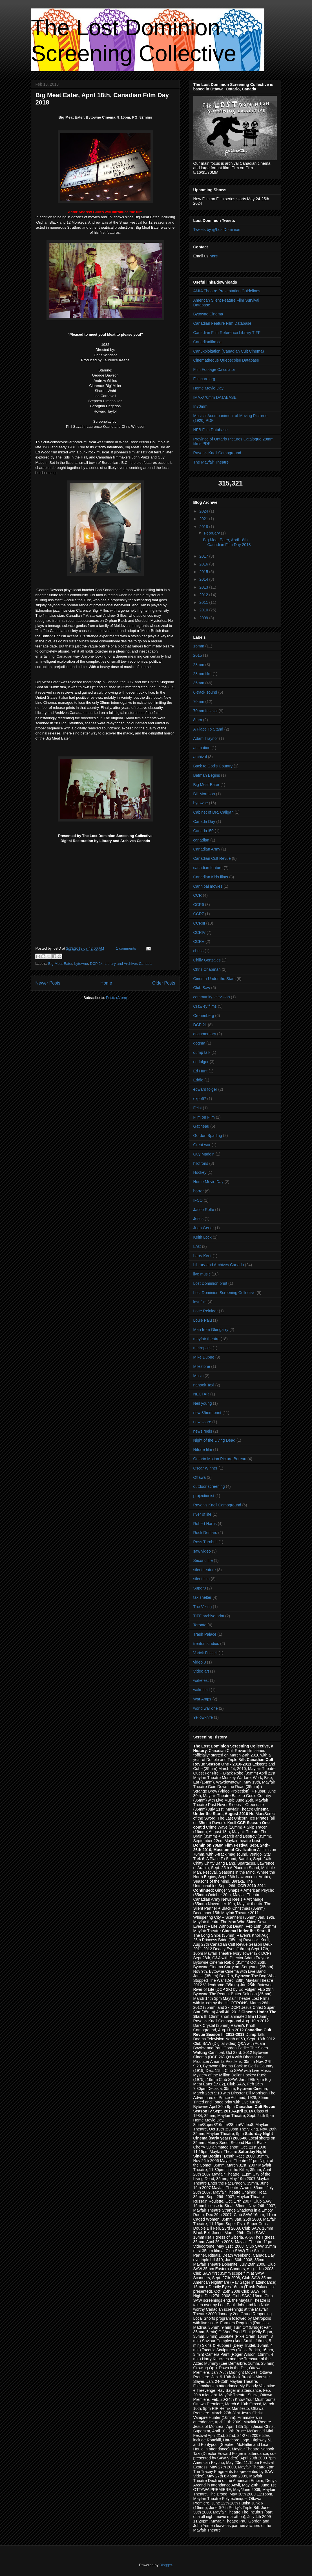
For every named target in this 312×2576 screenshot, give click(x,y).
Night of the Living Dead (214, 1440)
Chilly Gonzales (207, 960)
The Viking (202, 1606)
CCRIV (199, 932)
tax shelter (202, 1597)
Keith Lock (202, 1237)
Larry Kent (202, 1256)
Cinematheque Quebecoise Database (226, 360)
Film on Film (204, 1117)
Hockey (200, 1172)
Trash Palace (204, 1634)
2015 (204, 571)
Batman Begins (206, 775)
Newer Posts (48, 983)
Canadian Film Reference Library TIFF (227, 332)
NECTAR (201, 1394)
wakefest (201, 1680)
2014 (204, 579)
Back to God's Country (213, 766)
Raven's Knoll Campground (217, 453)
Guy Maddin (203, 1154)
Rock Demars (205, 1532)
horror (198, 1191)
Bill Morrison (204, 794)
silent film (201, 1579)
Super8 (199, 1588)
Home (106, 983)
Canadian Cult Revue (212, 858)
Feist (197, 1108)
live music (202, 1274)
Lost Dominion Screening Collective (224, 1292)
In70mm (200, 406)
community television (211, 997)
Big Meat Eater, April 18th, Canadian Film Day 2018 (227, 542)
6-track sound (205, 692)
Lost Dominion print (210, 1283)
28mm (198, 664)
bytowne (81, 963)
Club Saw (201, 987)
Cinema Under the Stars (214, 978)
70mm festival (205, 711)
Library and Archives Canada (128, 963)
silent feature (204, 1570)
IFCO (198, 1200)
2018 (204, 526)
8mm (197, 720)
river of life (202, 1514)
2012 (204, 595)
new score (202, 1422)
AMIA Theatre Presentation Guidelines (226, 291)
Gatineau (201, 1126)
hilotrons (200, 1163)
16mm (198, 646)
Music (198, 1375)
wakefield (201, 1689)
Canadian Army (206, 849)
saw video (202, 1551)
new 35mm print (207, 1412)
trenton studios (206, 1643)
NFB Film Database (210, 430)
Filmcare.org (204, 379)
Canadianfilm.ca (207, 342)
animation (202, 747)
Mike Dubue (203, 1357)
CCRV (198, 941)
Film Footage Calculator (214, 369)
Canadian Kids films (210, 877)
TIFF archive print (208, 1616)
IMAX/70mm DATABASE (215, 397)
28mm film (202, 673)
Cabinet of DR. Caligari (213, 812)
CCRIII (199, 923)
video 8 (199, 1662)
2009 (204, 618)
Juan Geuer (203, 1228)
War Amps (202, 1699)
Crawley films (205, 1006)
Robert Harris (205, 1523)
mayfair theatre (206, 1339)
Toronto (200, 1625)
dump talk (202, 1052)
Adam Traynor (205, 738)
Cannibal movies (208, 886)
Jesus (198, 1218)
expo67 (199, 1098)
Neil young (202, 1403)
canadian (201, 840)
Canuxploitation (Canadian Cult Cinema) (228, 351)
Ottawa (199, 1477)
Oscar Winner (205, 1468)
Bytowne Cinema (208, 314)
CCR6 (198, 904)
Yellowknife (203, 1717)
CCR (197, 895)
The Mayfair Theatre (211, 462)
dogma (199, 1043)
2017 (204, 556)
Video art (201, 1671)
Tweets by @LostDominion (216, 229)
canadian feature (208, 867)
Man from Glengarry (210, 1329)
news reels (202, 1431)
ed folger (201, 1061)
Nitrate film (202, 1449)
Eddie (198, 1080)
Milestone (201, 1366)
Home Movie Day (208, 388)
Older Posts (163, 983)
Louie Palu (202, 1320)
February (212, 533)
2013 (204, 587)
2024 (204, 511)
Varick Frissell (205, 1653)
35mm (198, 683)
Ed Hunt (200, 1071)
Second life (203, 1560)
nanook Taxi (203, 1385)
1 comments (126, 948)
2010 (204, 610)
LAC (197, 1246)
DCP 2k (96, 963)
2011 (204, 602)
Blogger (166, 2565)
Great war (202, 1145)
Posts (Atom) (116, 998)
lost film (200, 1302)
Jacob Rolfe (203, 1209)
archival (200, 756)
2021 (204, 518)
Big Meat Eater (60, 963)
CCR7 (198, 914)
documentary (204, 1034)
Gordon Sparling (207, 1135)
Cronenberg (203, 1015)
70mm (198, 701)
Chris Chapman (207, 969)
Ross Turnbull (205, 1542)
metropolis (202, 1348)
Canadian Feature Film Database (222, 323)
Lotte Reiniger (205, 1311)
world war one (205, 1708)
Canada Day (204, 821)
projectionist (203, 1495)
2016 (204, 564)
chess (198, 951)
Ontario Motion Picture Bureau (219, 1459)
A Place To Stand (208, 729)
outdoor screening (209, 1486)
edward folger (205, 1089)
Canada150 (203, 831)
